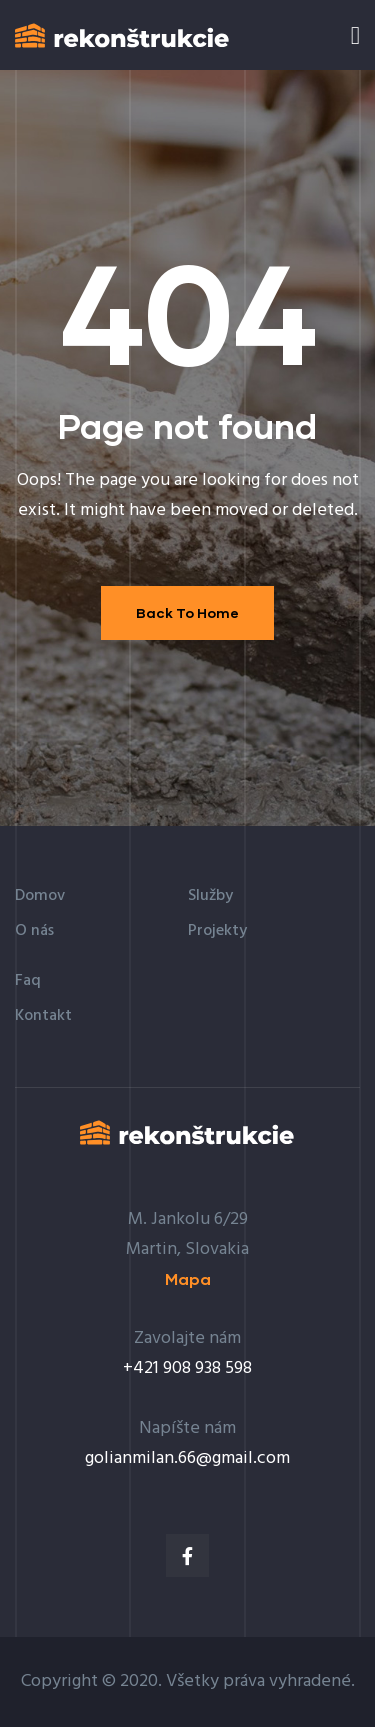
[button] (188, 1279)
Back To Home (187, 612)
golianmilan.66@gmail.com (187, 1458)
